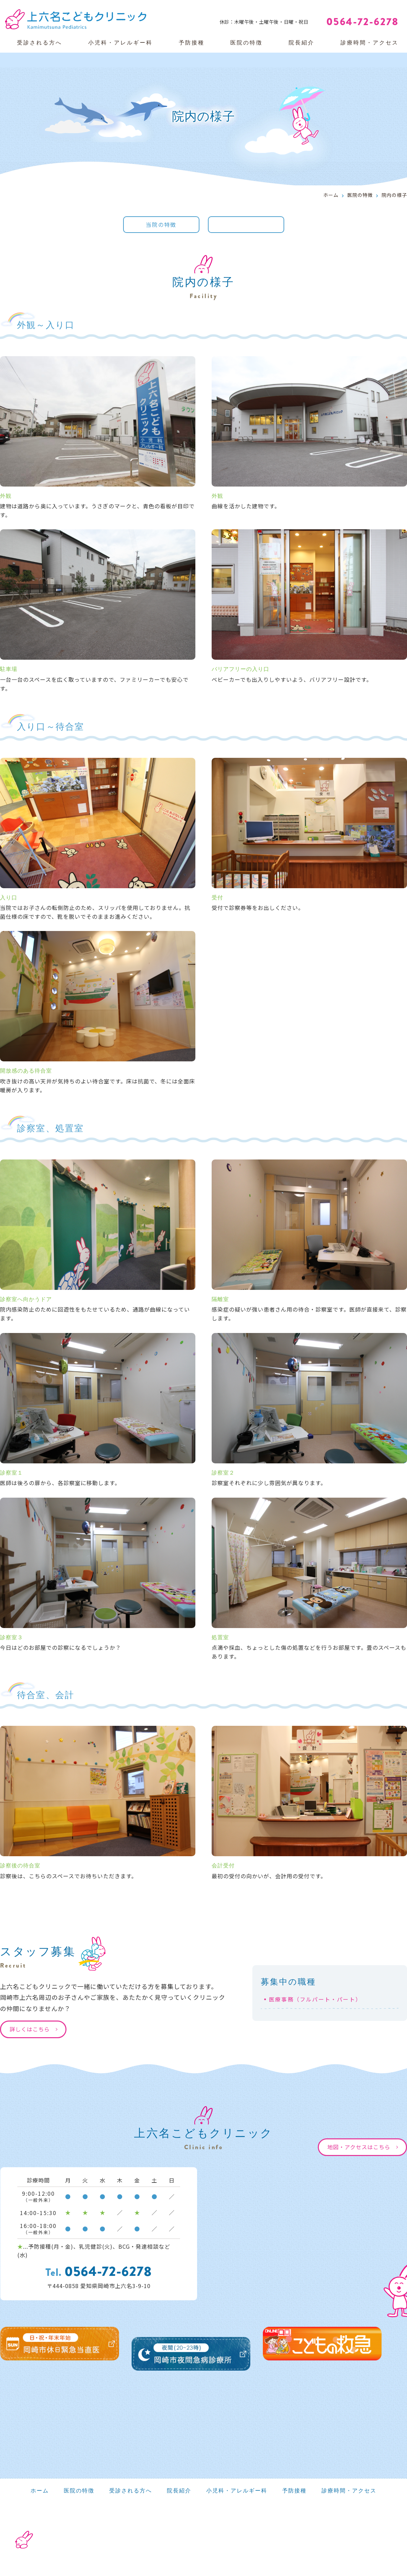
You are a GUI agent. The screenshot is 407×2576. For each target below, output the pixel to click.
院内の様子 (246, 224)
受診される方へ (39, 42)
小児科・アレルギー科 (120, 42)
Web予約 (376, 7)
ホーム (330, 195)
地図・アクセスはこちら (358, 2147)
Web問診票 (325, 7)
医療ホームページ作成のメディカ (359, 2558)
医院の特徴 (246, 42)
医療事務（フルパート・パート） (315, 1999)
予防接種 (192, 42)
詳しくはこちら (29, 2029)
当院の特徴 (161, 224)
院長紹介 (301, 42)
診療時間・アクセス (370, 42)
